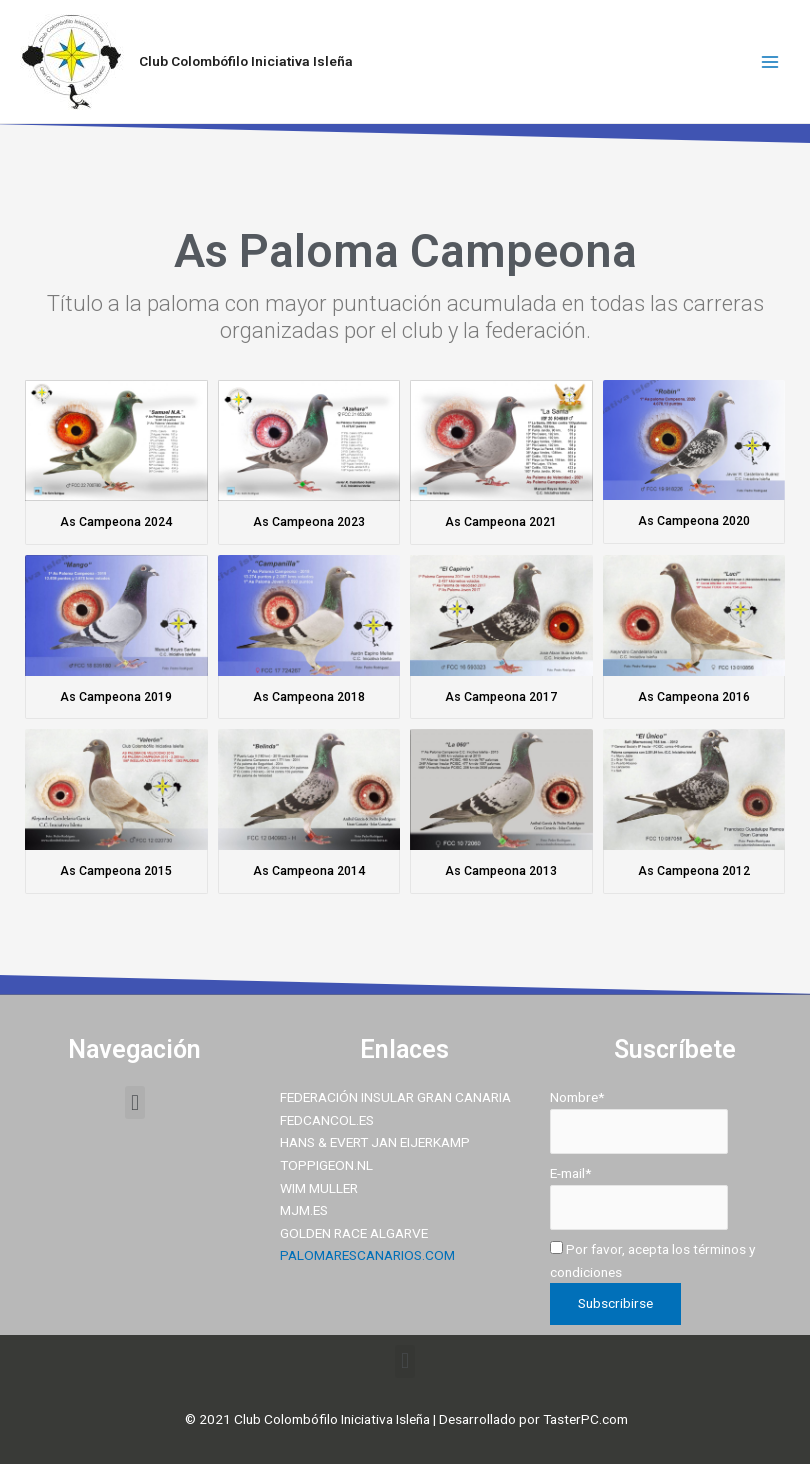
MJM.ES (304, 1210)
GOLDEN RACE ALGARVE (354, 1233)
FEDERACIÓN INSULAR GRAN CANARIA (395, 1097)
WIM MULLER (319, 1188)
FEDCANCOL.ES (327, 1120)
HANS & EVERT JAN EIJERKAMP (375, 1142)
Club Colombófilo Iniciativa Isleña (246, 61)
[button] (134, 1102)
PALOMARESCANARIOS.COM (367, 1255)
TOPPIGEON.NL (326, 1165)
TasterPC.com (585, 1419)
